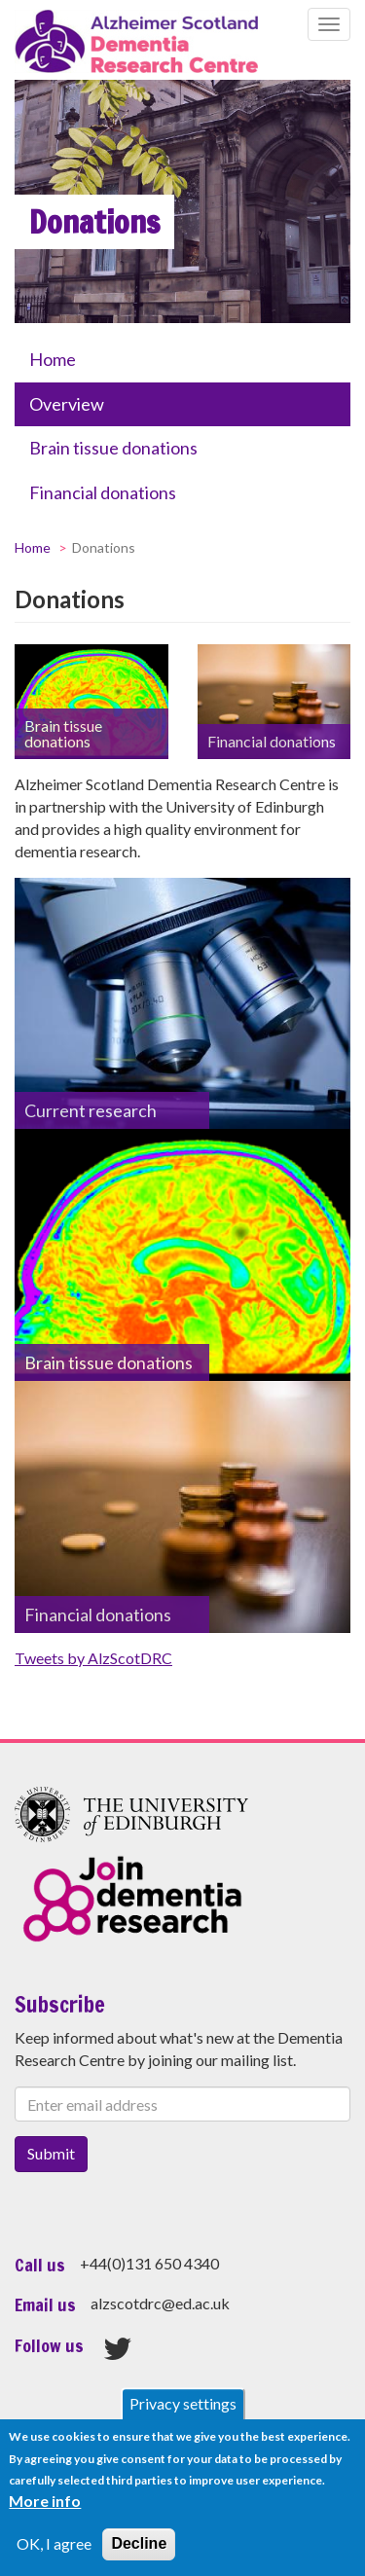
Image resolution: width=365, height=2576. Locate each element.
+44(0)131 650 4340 (149, 2263)
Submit (51, 2153)
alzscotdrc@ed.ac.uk (160, 2303)
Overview (66, 404)
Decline (138, 2543)
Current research (90, 1110)
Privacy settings (183, 2403)
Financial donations (102, 492)
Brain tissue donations (113, 447)
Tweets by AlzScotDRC (93, 1658)
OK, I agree (54, 2543)
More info (45, 2500)
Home (52, 359)
